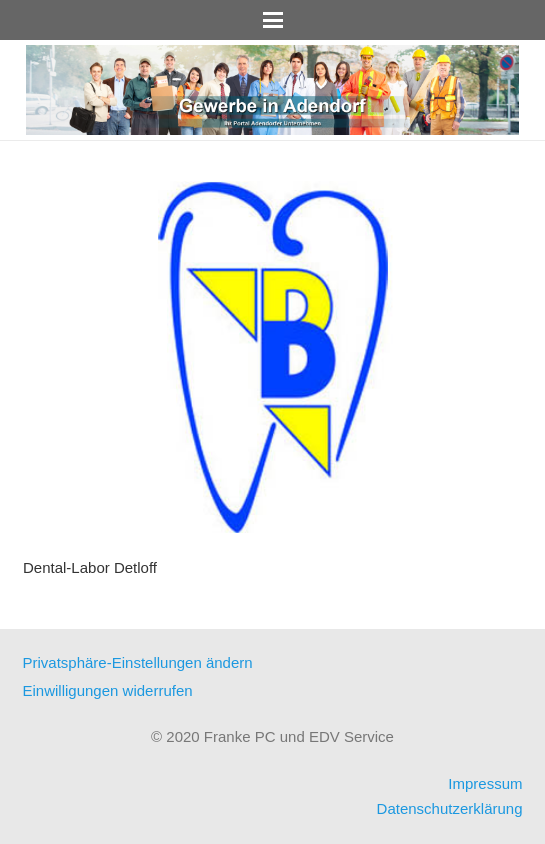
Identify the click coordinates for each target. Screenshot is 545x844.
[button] (273, 20)
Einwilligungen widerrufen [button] (108, 690)
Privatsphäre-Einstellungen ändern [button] (138, 662)
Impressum (485, 783)
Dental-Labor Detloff (90, 567)
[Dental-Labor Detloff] (273, 357)
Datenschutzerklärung (450, 808)
